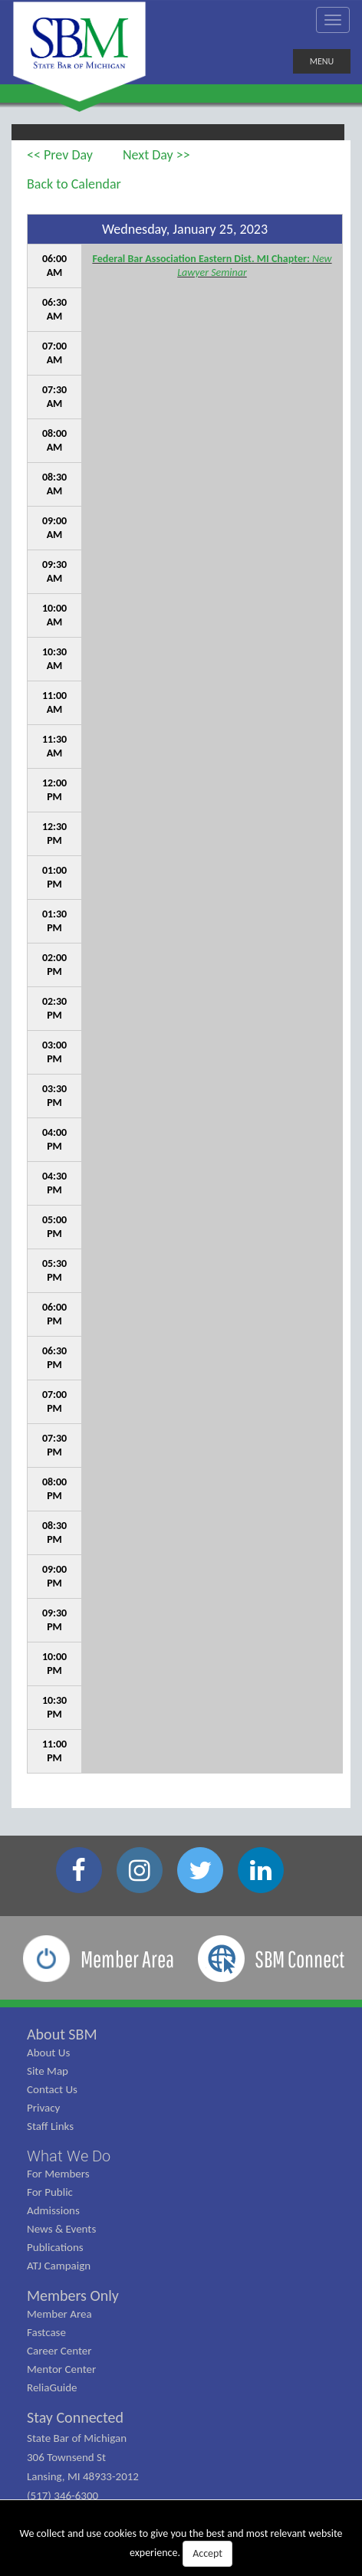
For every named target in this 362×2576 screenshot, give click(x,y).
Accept (207, 2553)
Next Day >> (156, 154)
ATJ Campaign (58, 2265)
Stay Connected (75, 2417)
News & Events (61, 2229)
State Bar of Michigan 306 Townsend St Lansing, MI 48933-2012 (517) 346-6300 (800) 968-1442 (83, 2476)
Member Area (59, 2314)
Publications (55, 2247)
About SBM (62, 2034)
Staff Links (50, 2126)
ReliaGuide (52, 2387)
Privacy (43, 2108)
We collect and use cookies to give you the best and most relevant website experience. (180, 2547)
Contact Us (52, 2089)
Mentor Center (61, 2369)
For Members (58, 2174)
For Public (50, 2192)
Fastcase (46, 2332)
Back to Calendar (74, 184)
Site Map (47, 2071)
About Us (48, 2052)
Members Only (73, 2295)
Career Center (59, 2351)
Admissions (53, 2210)
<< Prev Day (60, 154)
